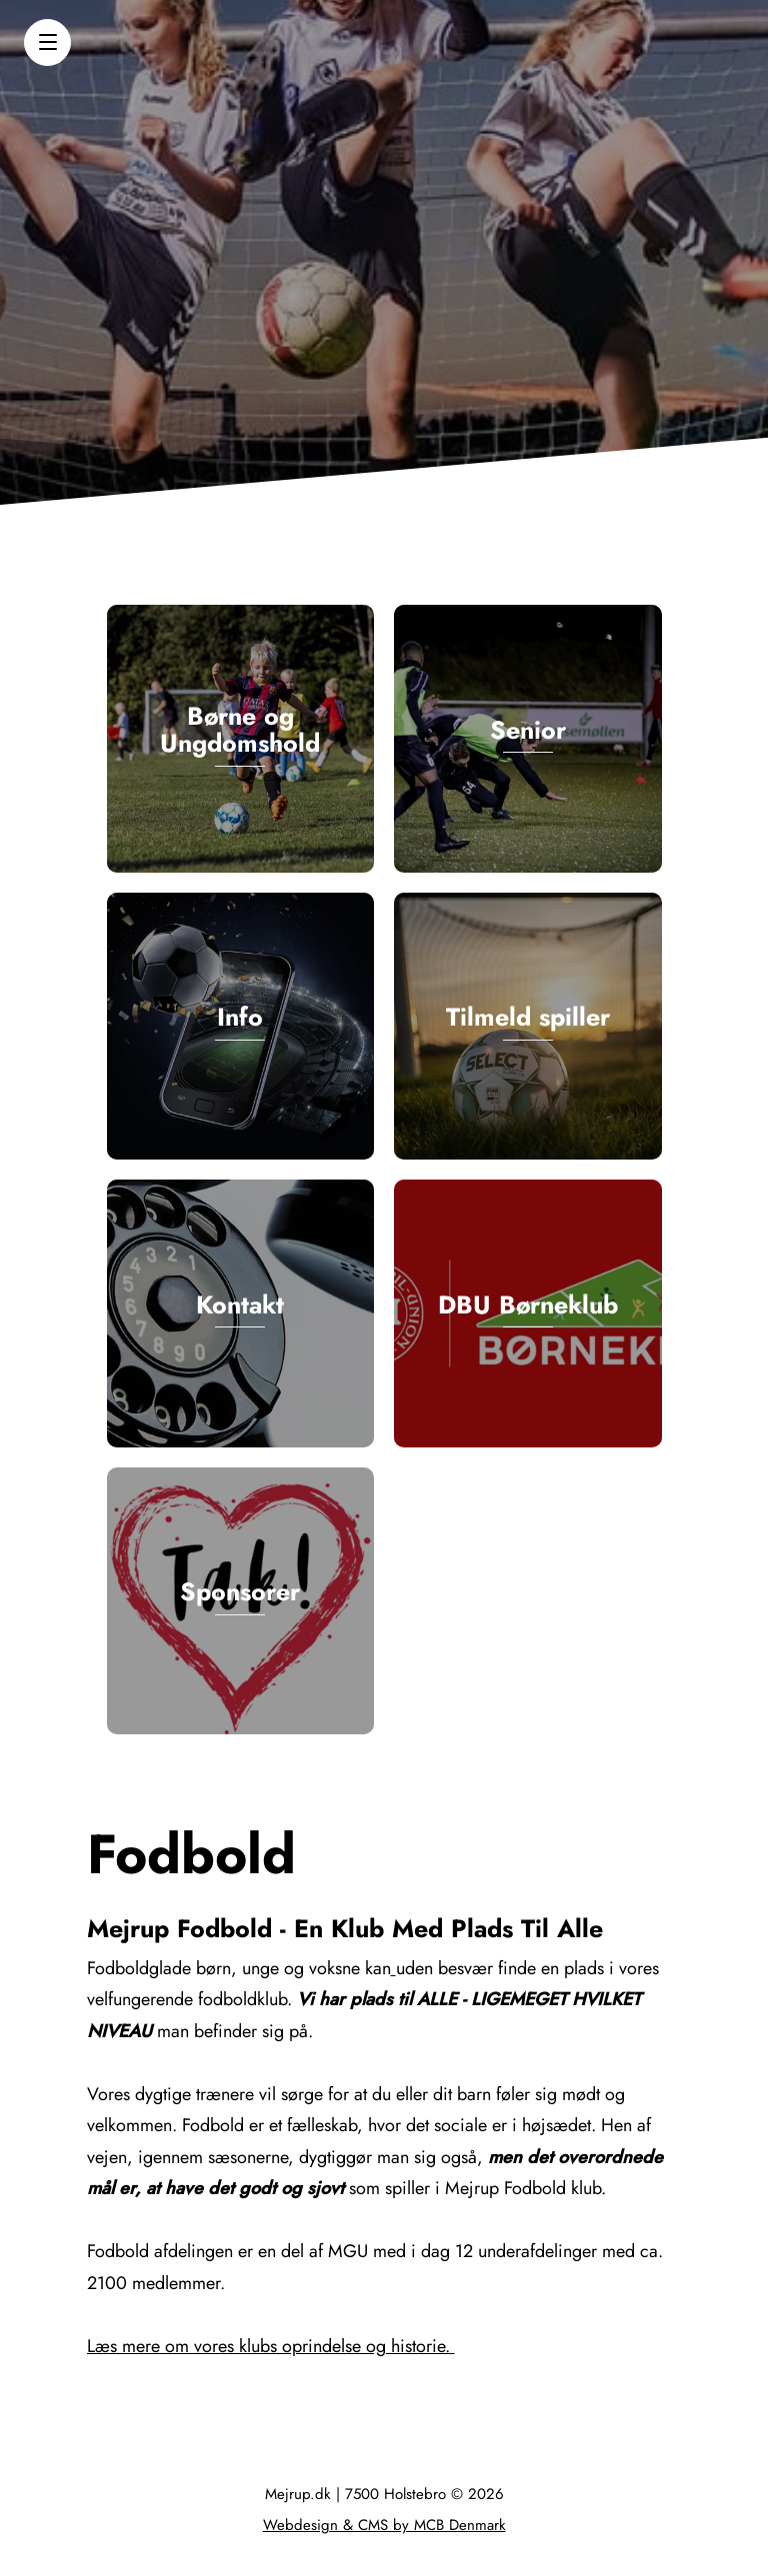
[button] (47, 42)
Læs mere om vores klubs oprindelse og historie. (271, 2346)
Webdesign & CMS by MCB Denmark (384, 2525)
